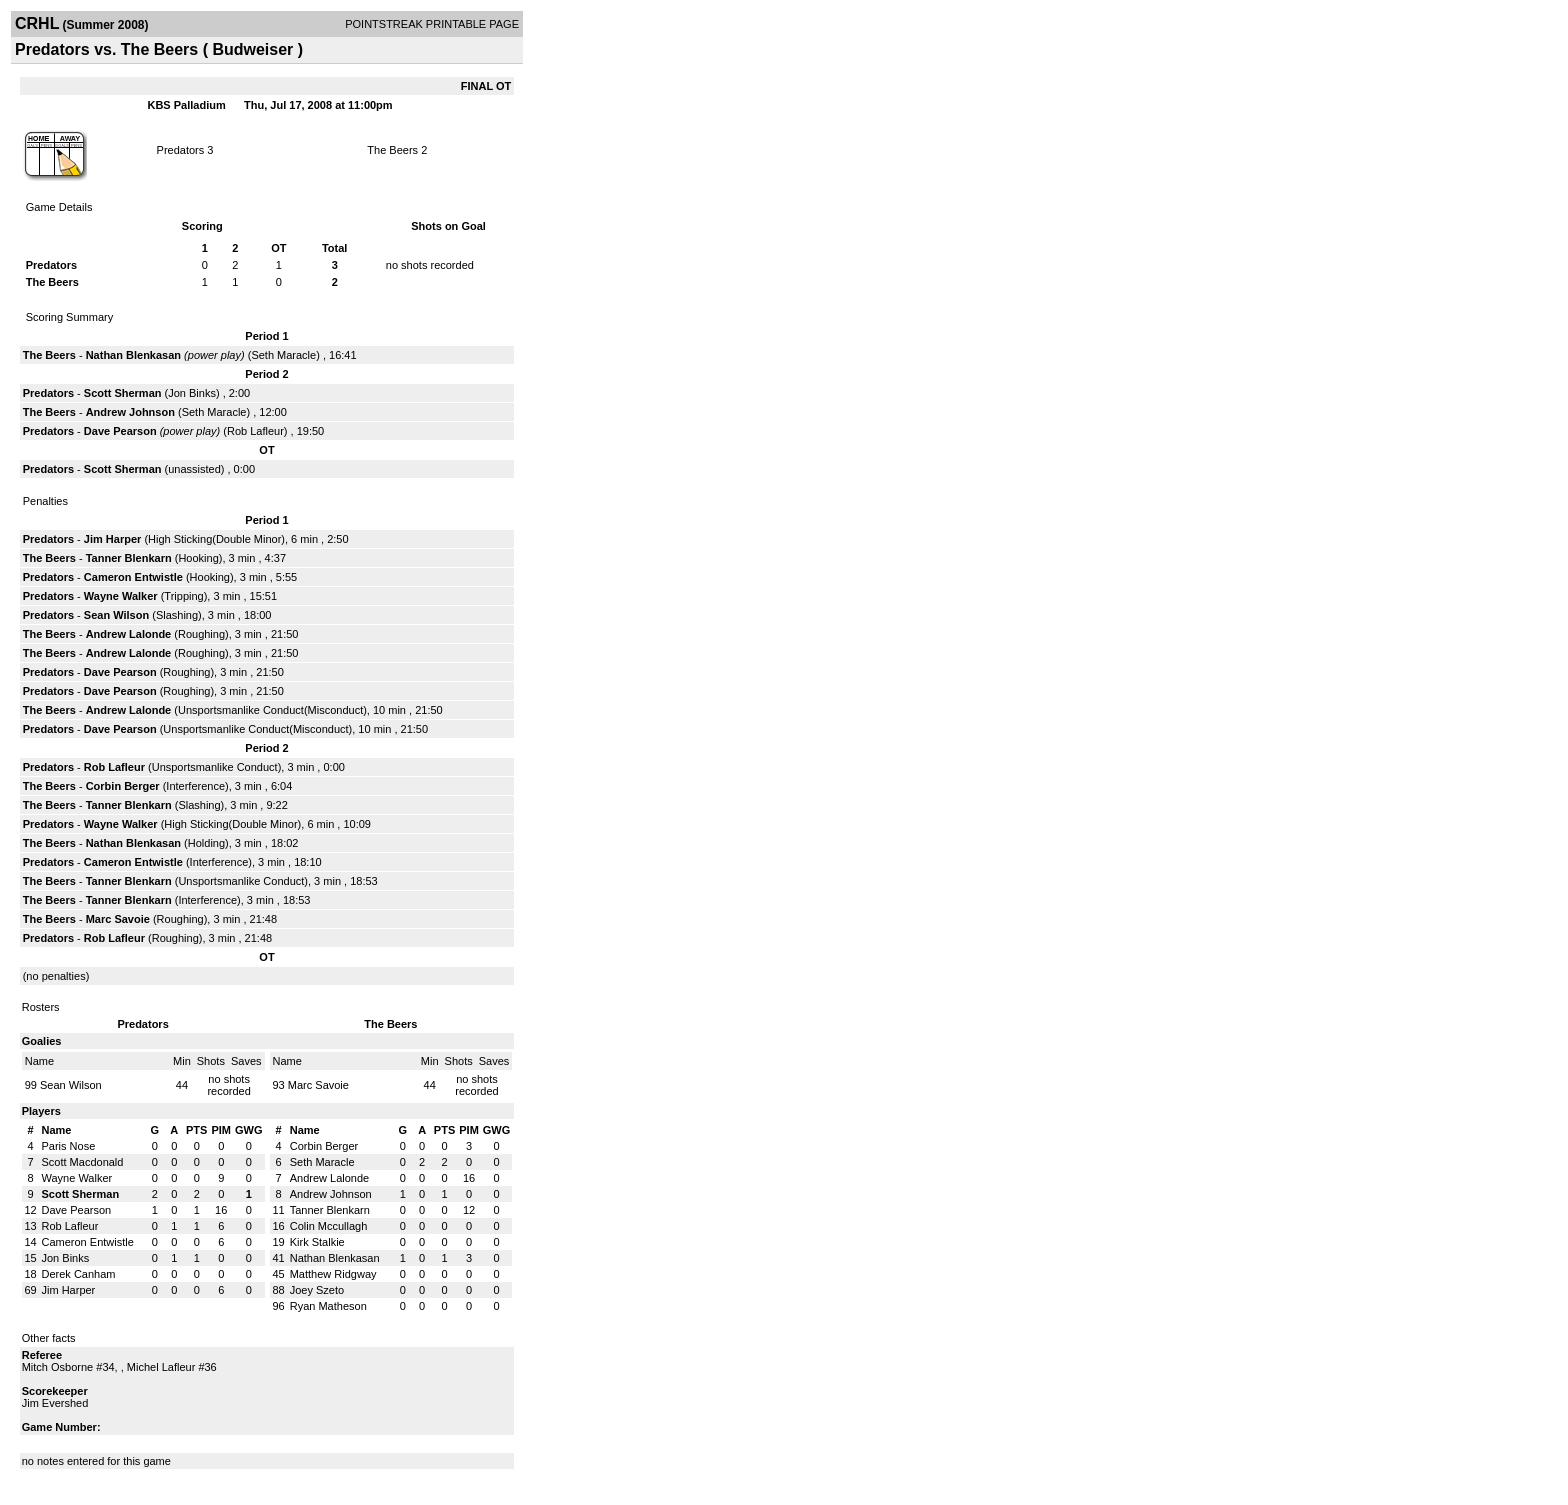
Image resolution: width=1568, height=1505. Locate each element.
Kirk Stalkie (317, 1242)
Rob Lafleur (255, 431)
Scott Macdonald (83, 1162)
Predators (182, 150)
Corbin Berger (123, 786)
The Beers (392, 150)
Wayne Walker (121, 596)
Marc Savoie (118, 919)
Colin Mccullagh (329, 1226)
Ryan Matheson (328, 1306)
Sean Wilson (116, 615)
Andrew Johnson (130, 412)
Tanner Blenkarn (129, 558)
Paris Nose (69, 1146)
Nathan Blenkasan (133, 355)
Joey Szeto (317, 1290)
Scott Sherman (123, 393)
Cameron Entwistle (133, 577)
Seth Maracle (283, 355)
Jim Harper (112, 539)
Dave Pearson (120, 431)
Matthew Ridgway (333, 1274)
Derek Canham (79, 1274)
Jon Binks (192, 393)
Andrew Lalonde (129, 634)
